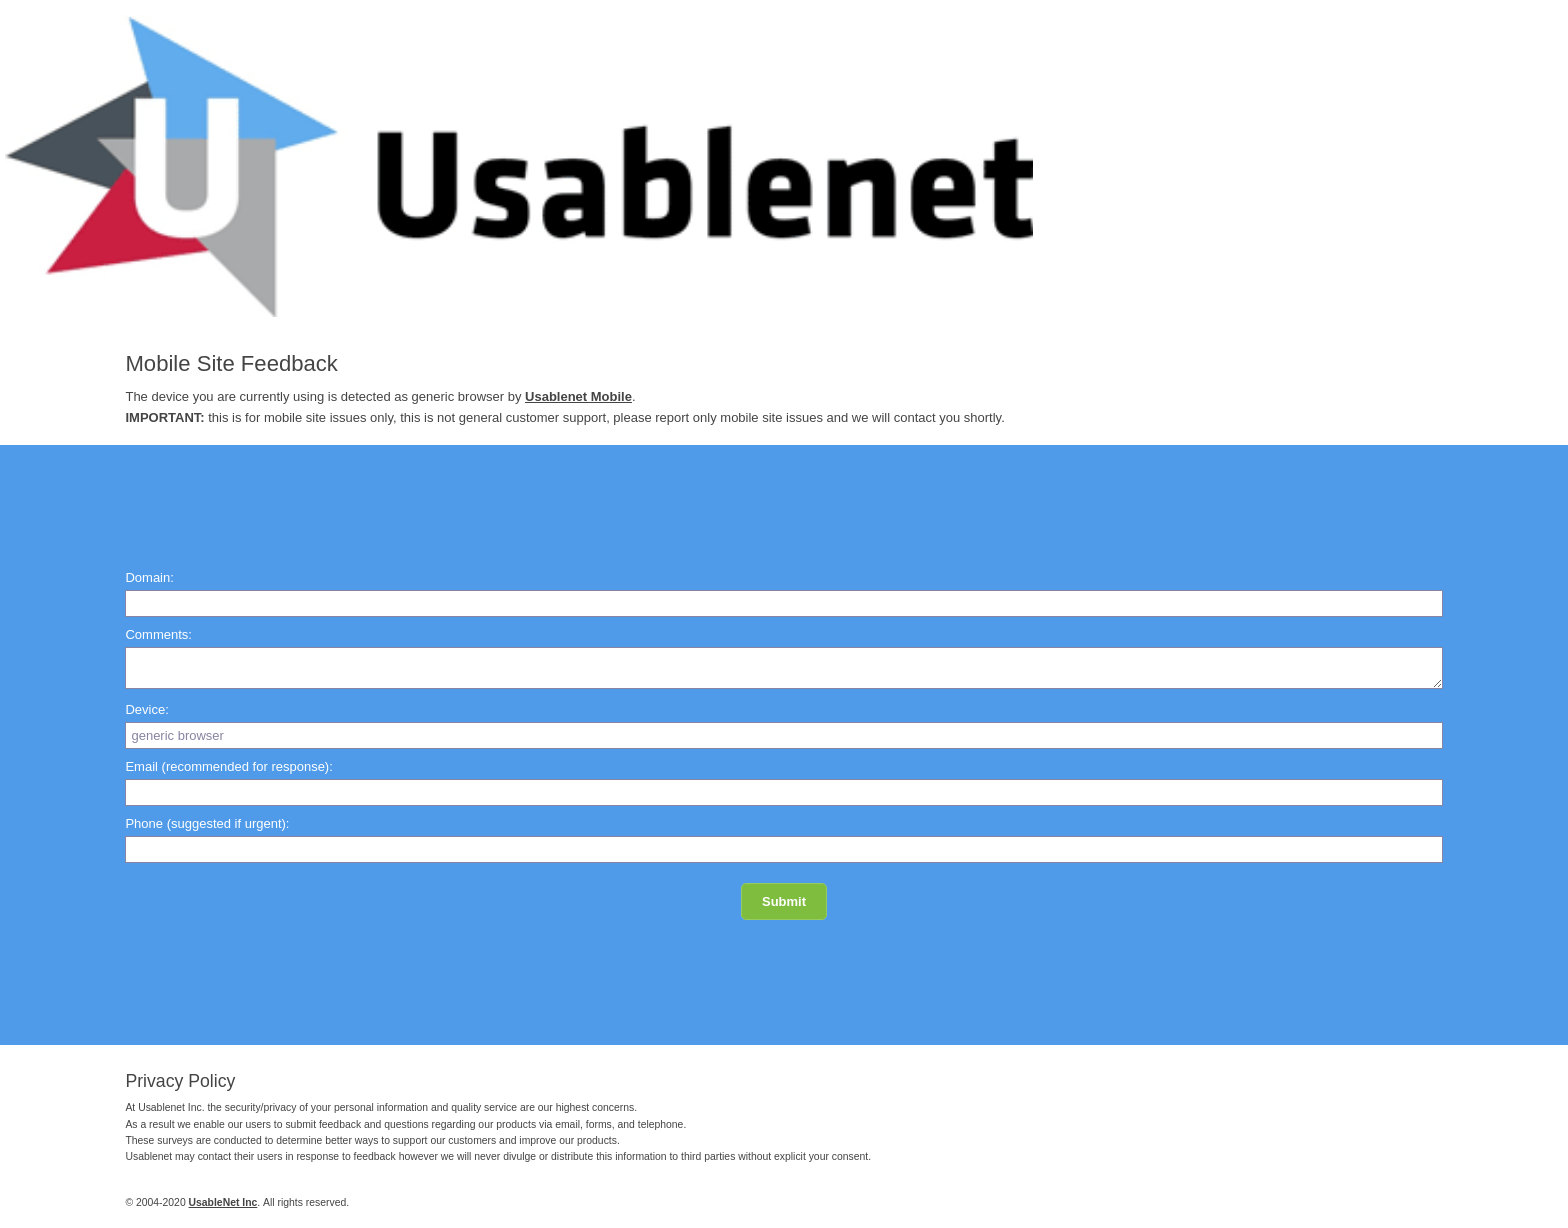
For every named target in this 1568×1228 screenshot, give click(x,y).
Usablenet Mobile (578, 396)
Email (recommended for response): (228, 766)
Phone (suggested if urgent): (207, 823)
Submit (784, 901)
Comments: (158, 634)
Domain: (149, 577)
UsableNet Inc (223, 1202)
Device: (146, 709)
